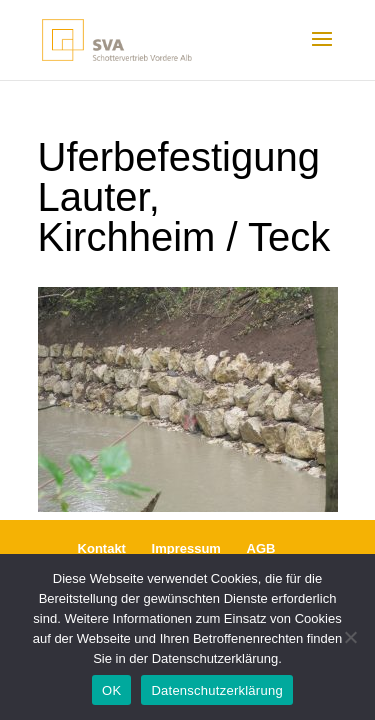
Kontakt (102, 548)
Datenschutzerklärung (216, 690)
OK (111, 690)
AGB (261, 548)
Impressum (186, 548)
